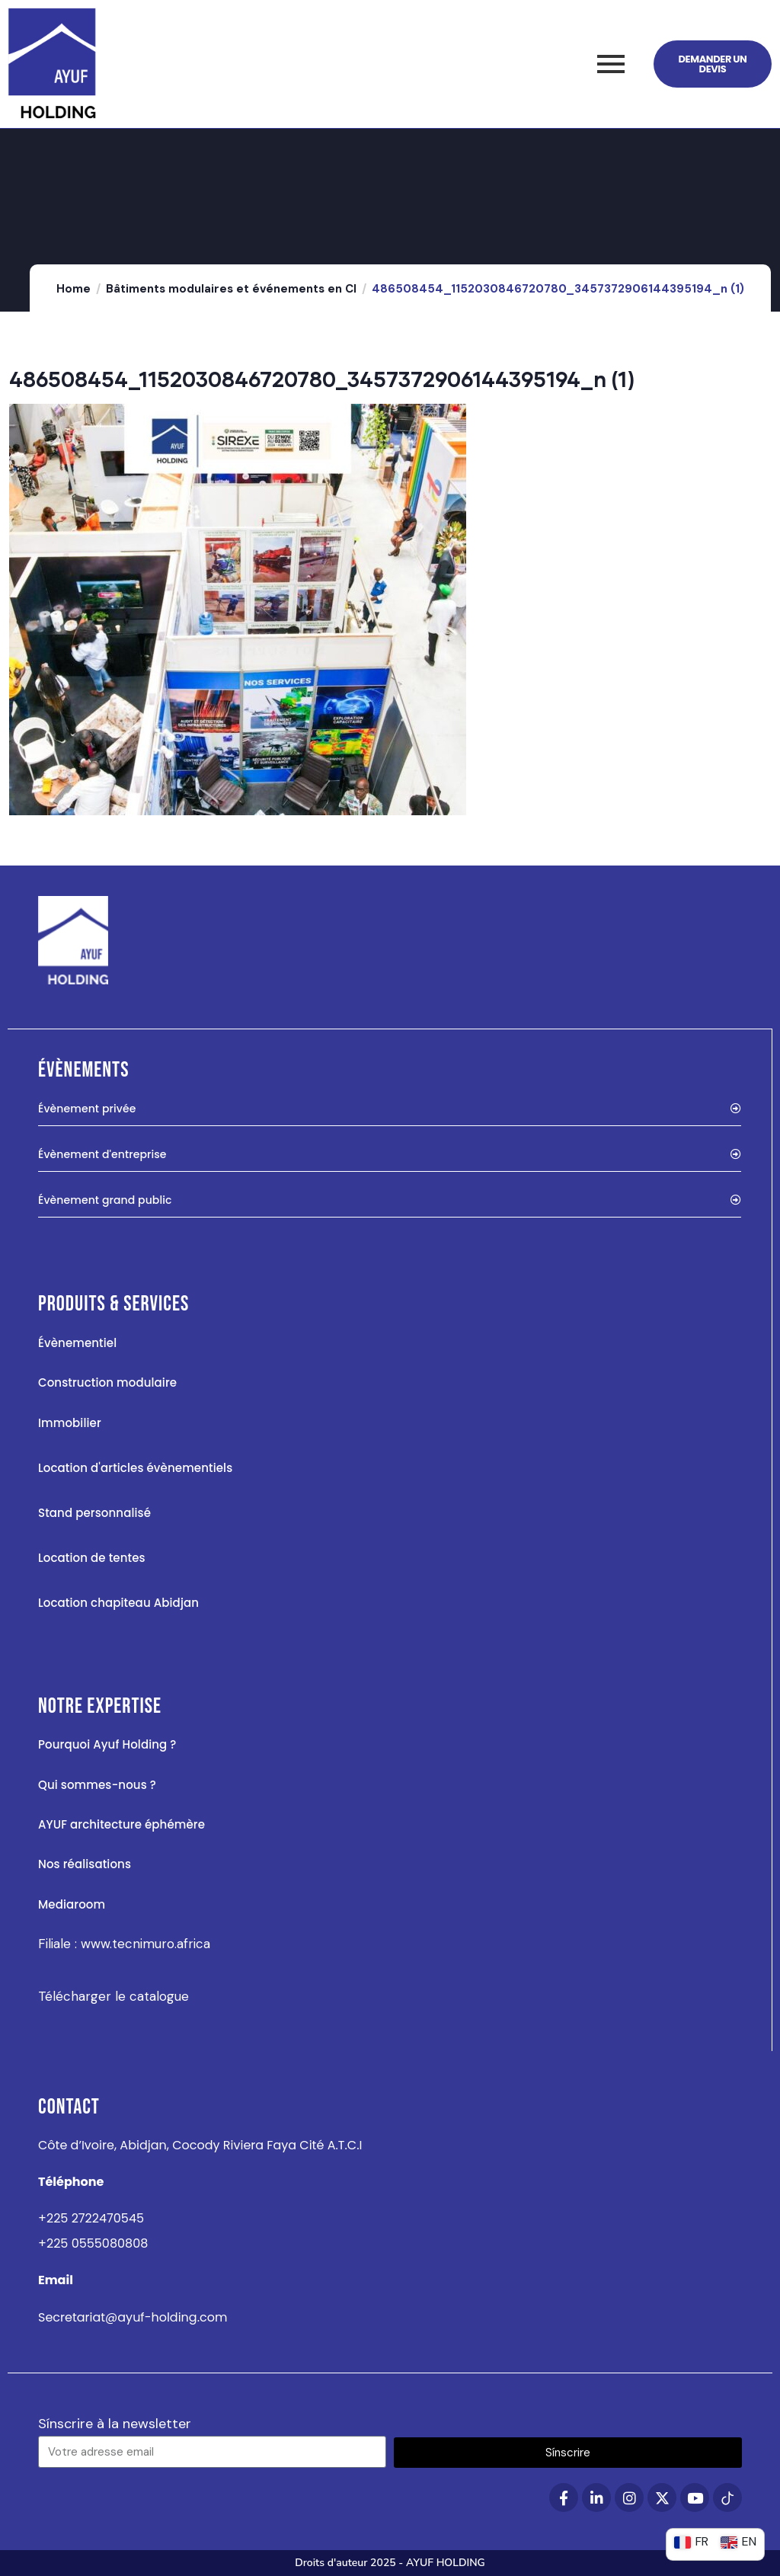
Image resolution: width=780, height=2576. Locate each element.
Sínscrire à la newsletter (114, 2423)
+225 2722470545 (91, 2218)
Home (73, 288)
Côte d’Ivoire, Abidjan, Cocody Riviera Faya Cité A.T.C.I (200, 2145)
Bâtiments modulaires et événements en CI (231, 288)
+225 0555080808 (93, 2243)
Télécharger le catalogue (113, 1996)
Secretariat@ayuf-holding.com (132, 2317)
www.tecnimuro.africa (145, 1943)
